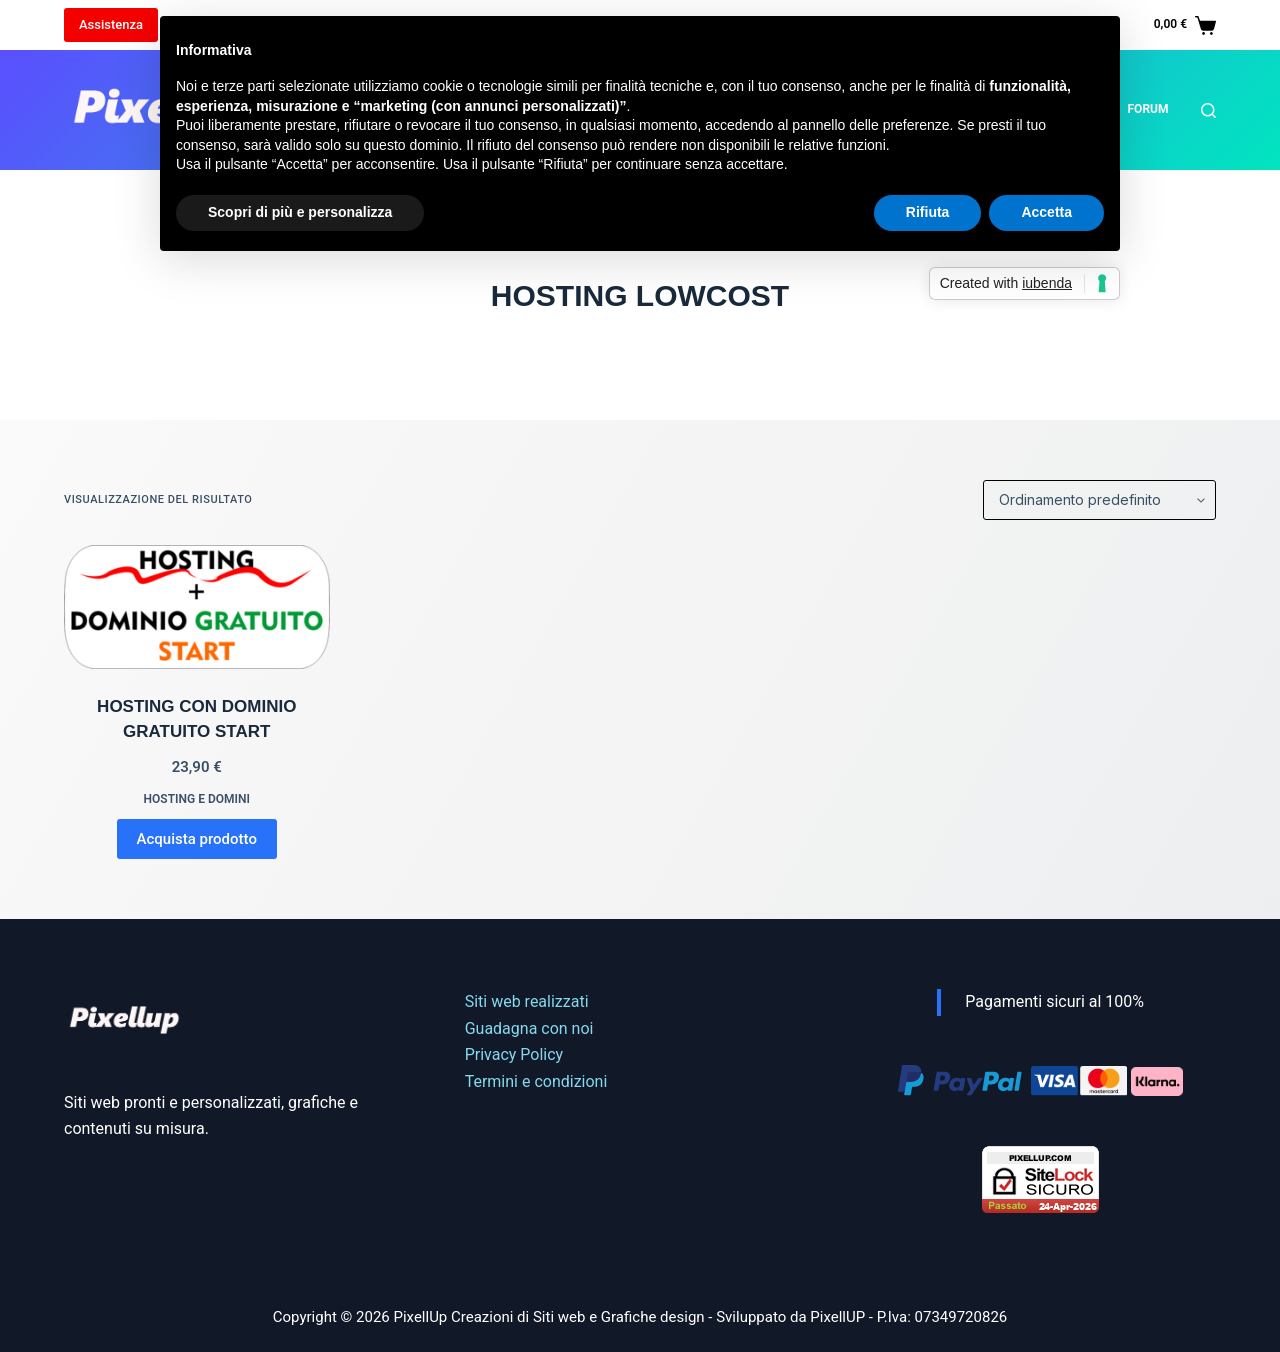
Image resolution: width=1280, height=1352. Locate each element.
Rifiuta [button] (928, 212)
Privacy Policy (514, 1054)
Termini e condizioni (536, 1081)
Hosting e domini (197, 799)
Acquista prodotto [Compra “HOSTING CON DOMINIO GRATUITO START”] (197, 839)
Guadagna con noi (529, 1028)
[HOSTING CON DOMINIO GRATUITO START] (197, 607)
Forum (1148, 109)
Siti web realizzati (527, 1001)
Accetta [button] (1046, 212)
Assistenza (111, 24)
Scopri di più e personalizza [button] (300, 212)
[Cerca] (1208, 110)
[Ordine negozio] (1099, 500)
